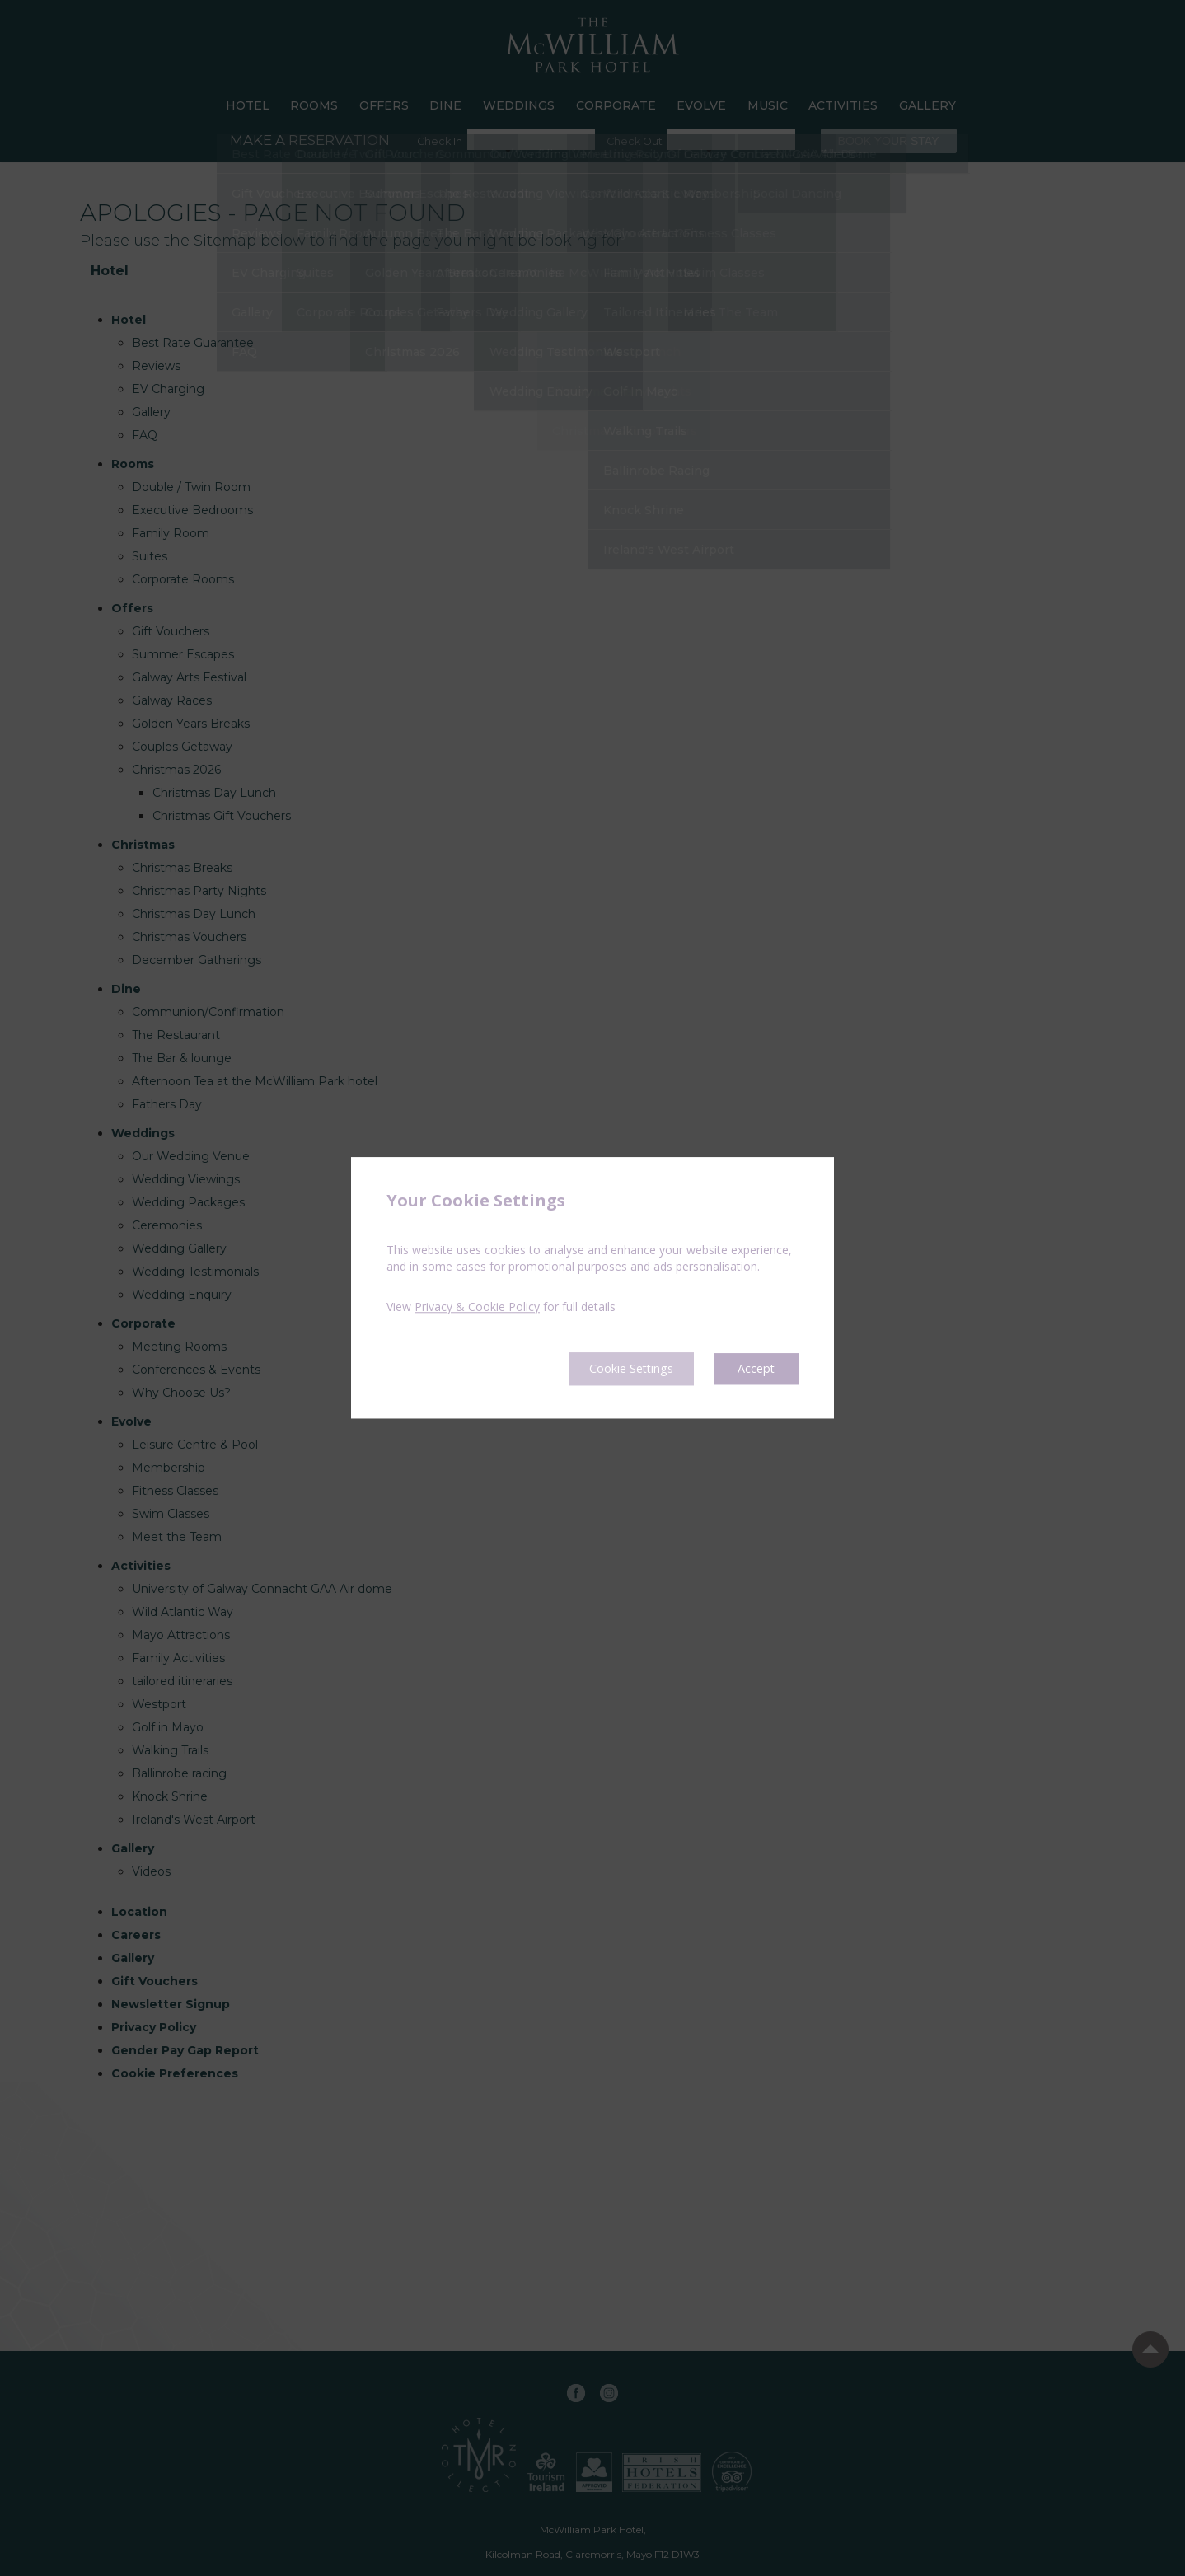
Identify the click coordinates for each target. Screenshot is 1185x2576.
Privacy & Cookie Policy (477, 1306)
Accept (754, 1369)
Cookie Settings (618, 1369)
